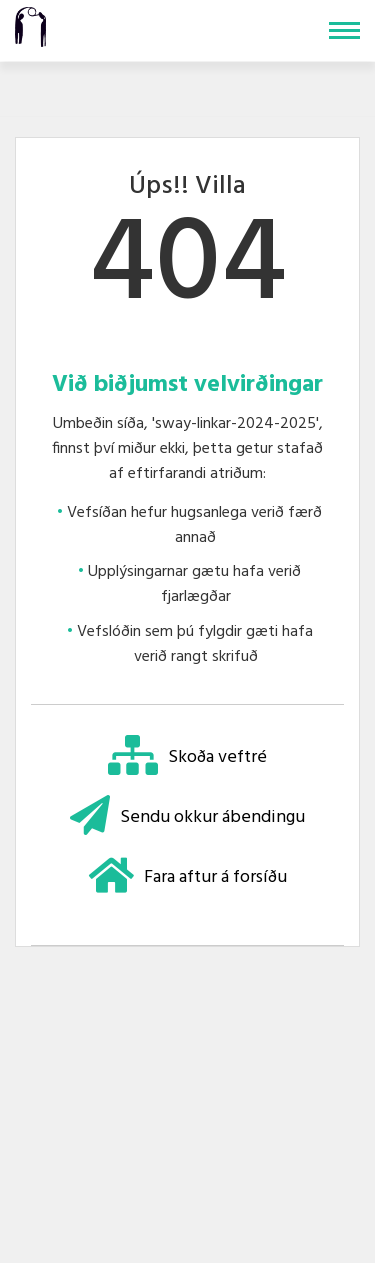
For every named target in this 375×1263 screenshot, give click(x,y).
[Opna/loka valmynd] (344, 30)
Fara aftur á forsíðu (188, 877)
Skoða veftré (187, 757)
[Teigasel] (30, 25)
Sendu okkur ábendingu (187, 817)
